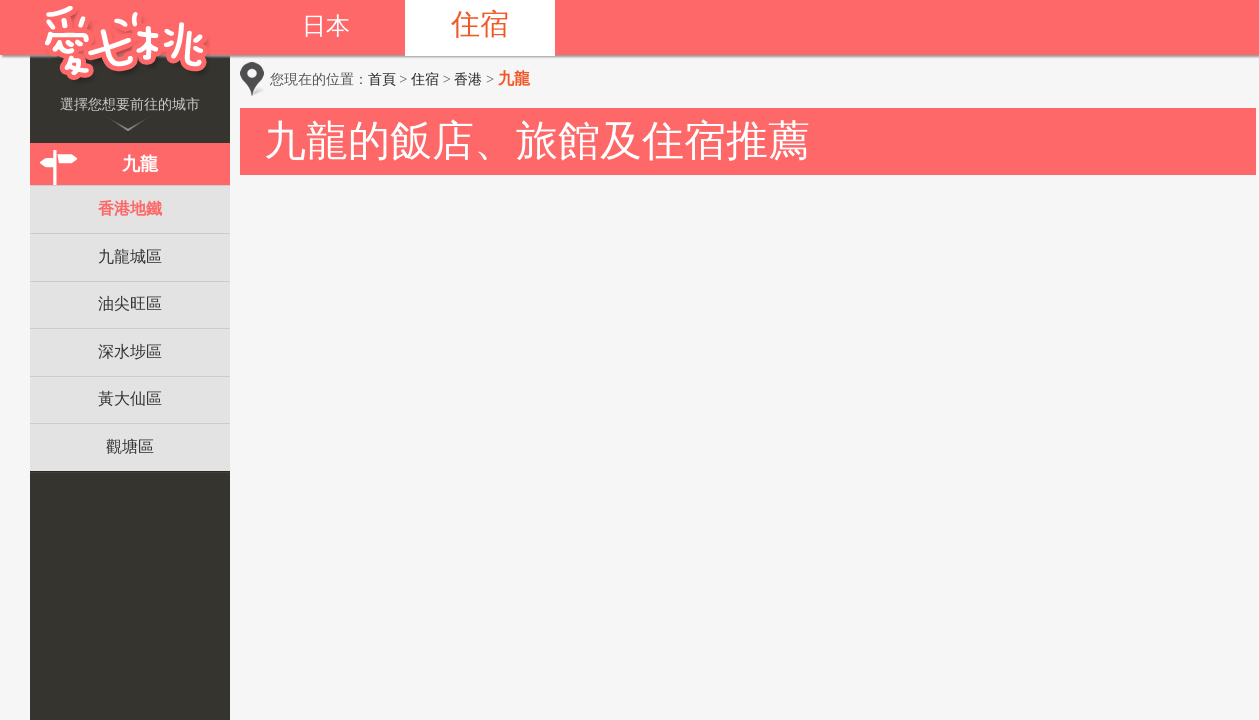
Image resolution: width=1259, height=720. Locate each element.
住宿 (480, 24)
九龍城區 (130, 256)
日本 (326, 26)
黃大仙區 (130, 398)
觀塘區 (130, 446)
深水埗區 (130, 351)
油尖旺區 (130, 303)
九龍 (140, 164)
